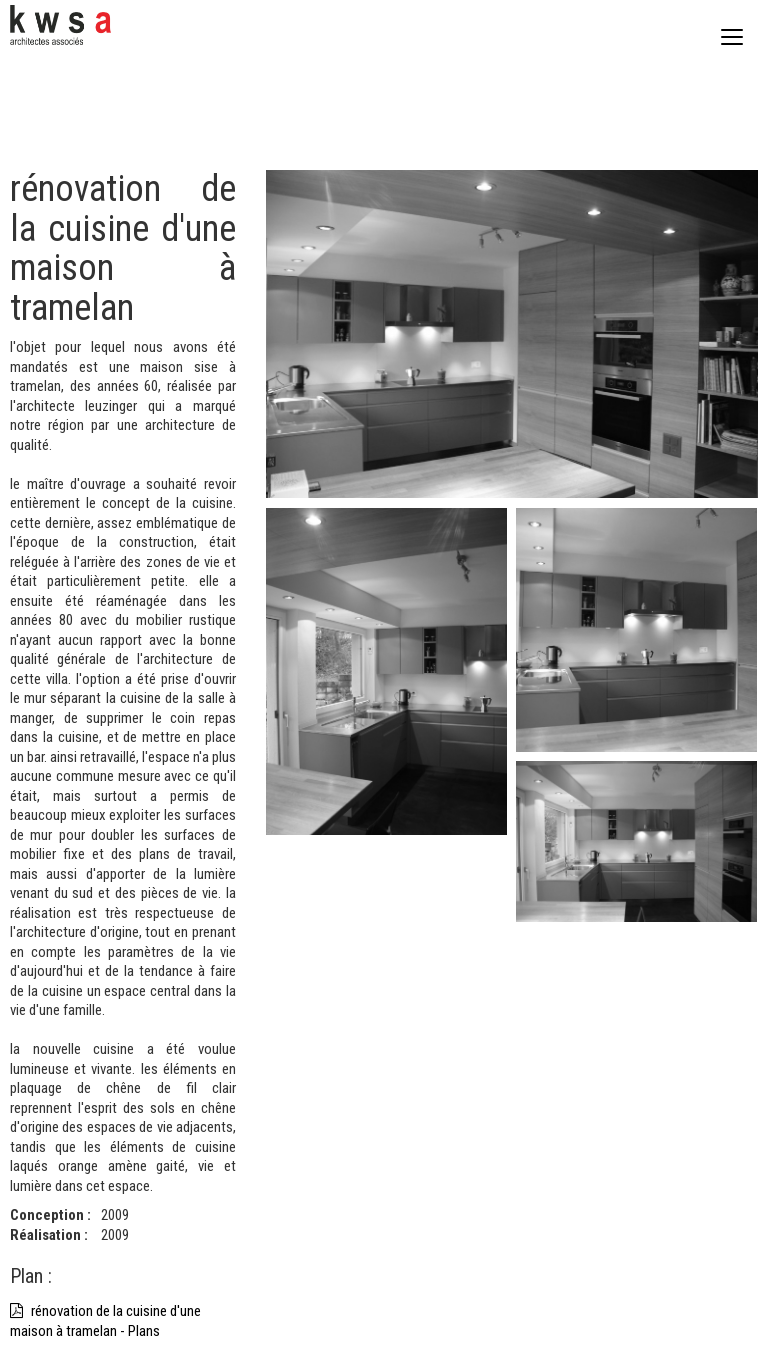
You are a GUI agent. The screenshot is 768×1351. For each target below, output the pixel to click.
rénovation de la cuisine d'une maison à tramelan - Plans (105, 1321)
